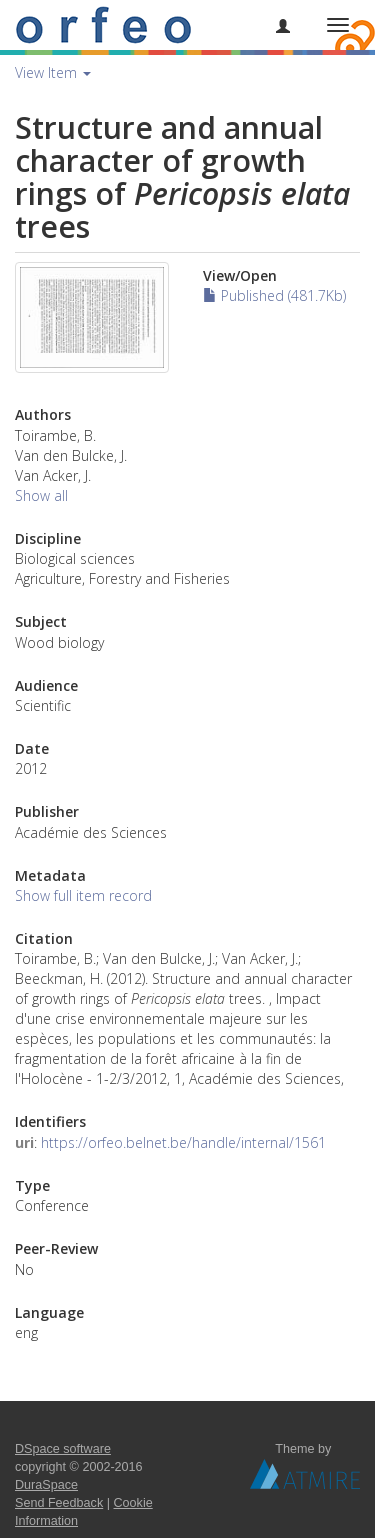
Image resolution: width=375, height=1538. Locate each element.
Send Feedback (59, 1503)
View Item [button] (53, 72)
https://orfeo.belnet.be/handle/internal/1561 (183, 1142)
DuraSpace (46, 1485)
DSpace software (63, 1449)
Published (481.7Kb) (274, 295)
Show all (41, 495)
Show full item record (83, 895)
